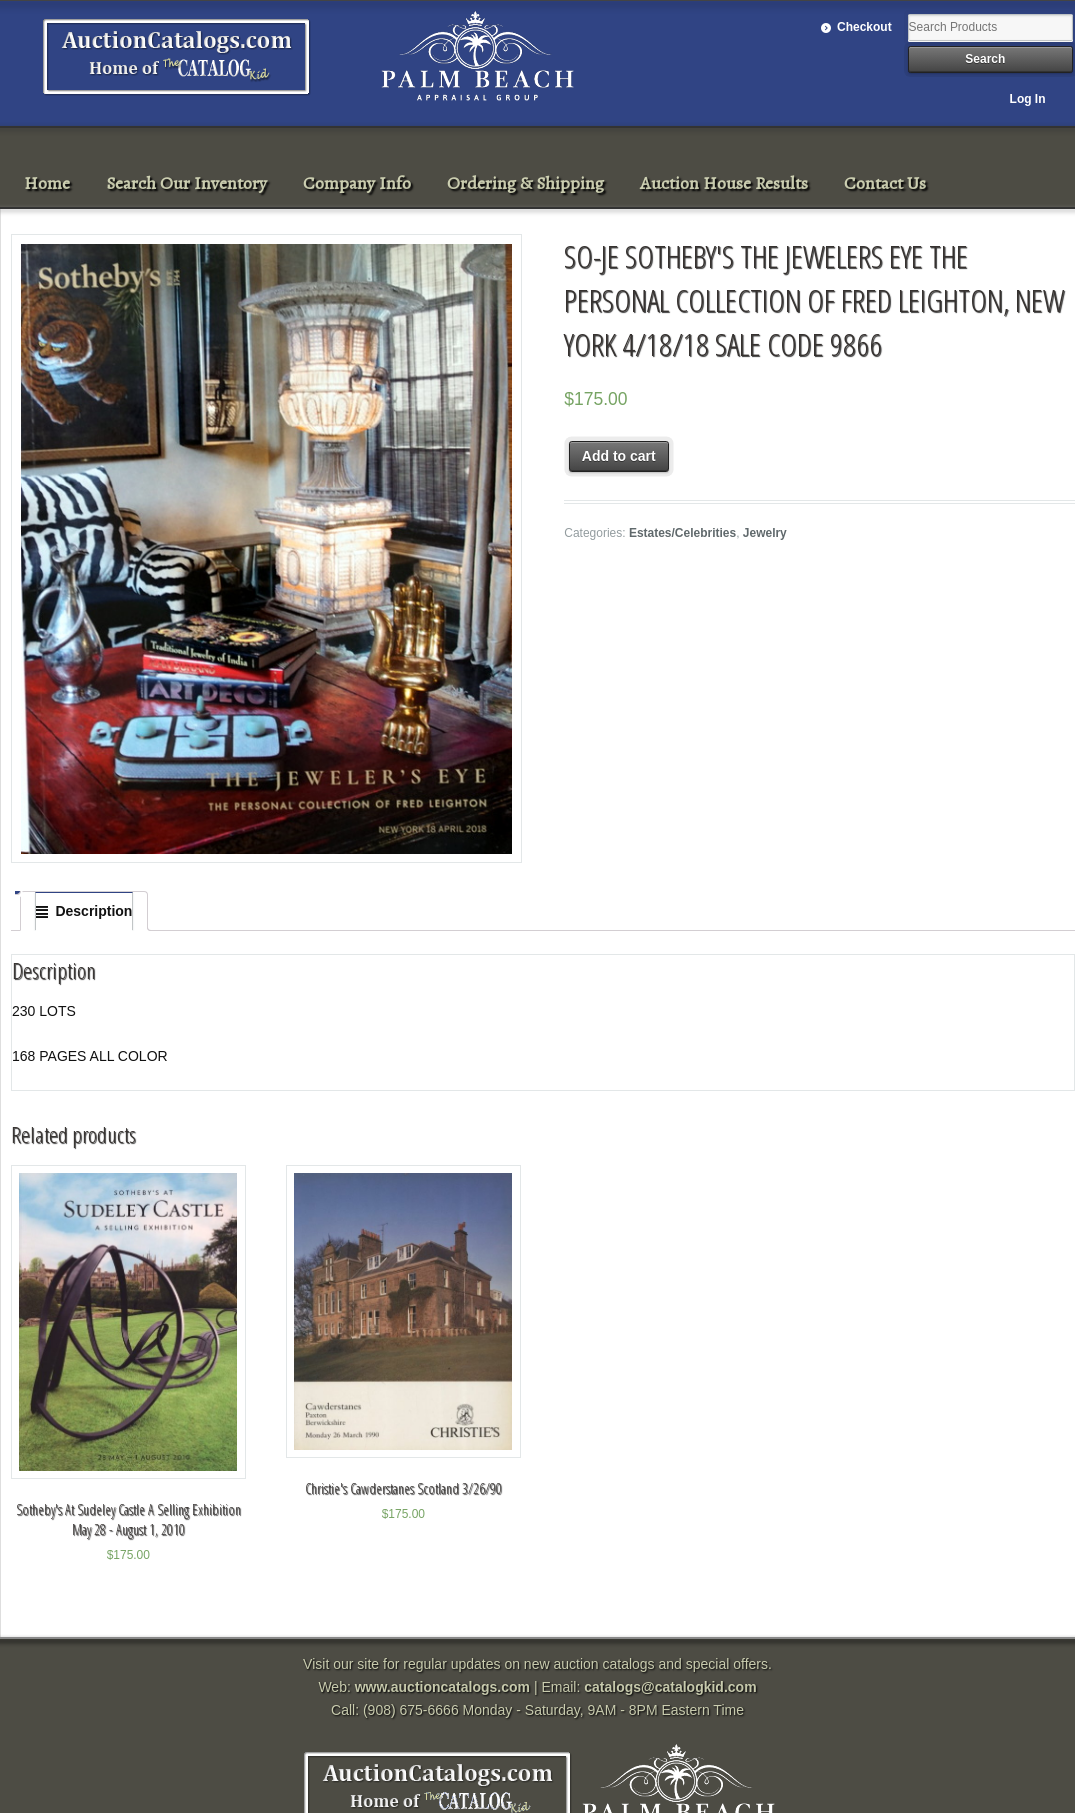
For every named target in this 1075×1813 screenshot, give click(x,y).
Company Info (357, 183)
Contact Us (885, 183)
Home (47, 183)
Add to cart (619, 456)
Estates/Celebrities (682, 533)
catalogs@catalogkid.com (670, 1687)
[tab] (84, 911)
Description (93, 911)
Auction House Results (724, 183)
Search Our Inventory (186, 183)
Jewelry (765, 533)
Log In (1028, 99)
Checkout (864, 27)
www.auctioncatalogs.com (442, 1687)
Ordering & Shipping (525, 183)
